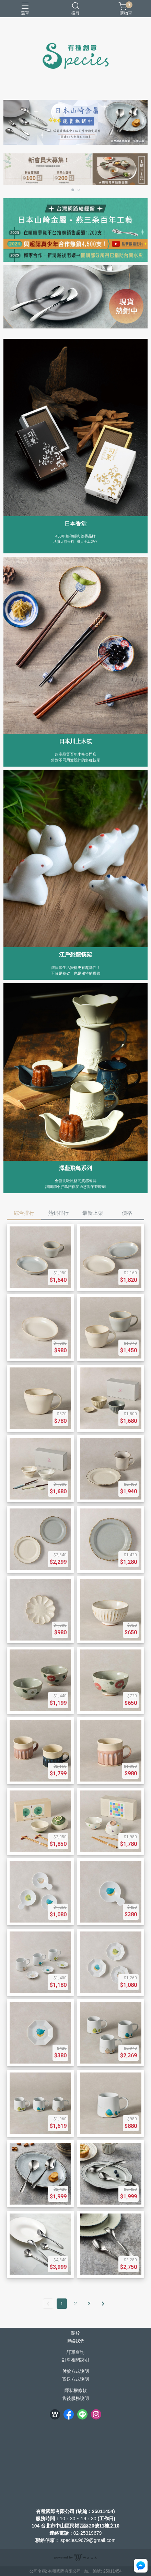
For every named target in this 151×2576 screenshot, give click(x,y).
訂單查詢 (75, 2352)
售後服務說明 (75, 2398)
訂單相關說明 (75, 2360)
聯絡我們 (75, 2341)
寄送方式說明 (75, 2379)
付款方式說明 (75, 2371)
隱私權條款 (76, 2391)
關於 (75, 2333)
